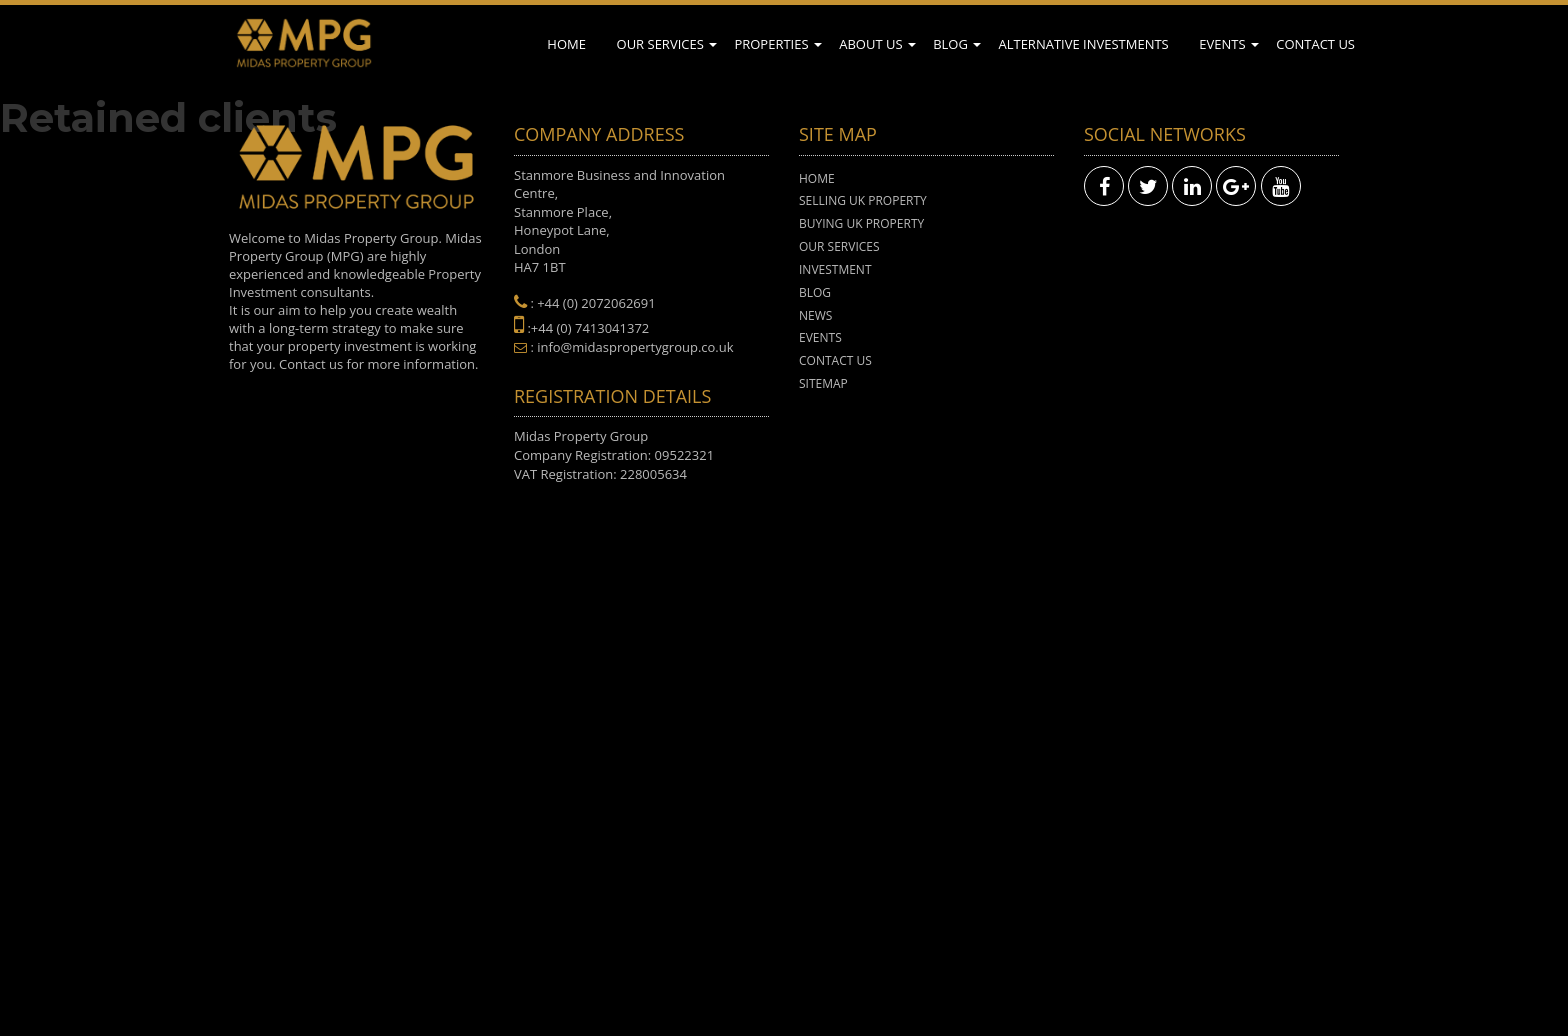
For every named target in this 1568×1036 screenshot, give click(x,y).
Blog (950, 44)
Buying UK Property (861, 223)
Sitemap (823, 383)
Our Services (660, 44)
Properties (771, 44)
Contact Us (1315, 44)
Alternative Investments (1083, 44)
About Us (870, 44)
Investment (835, 269)
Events (1222, 44)
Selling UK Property (863, 200)
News (815, 315)
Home (566, 44)
